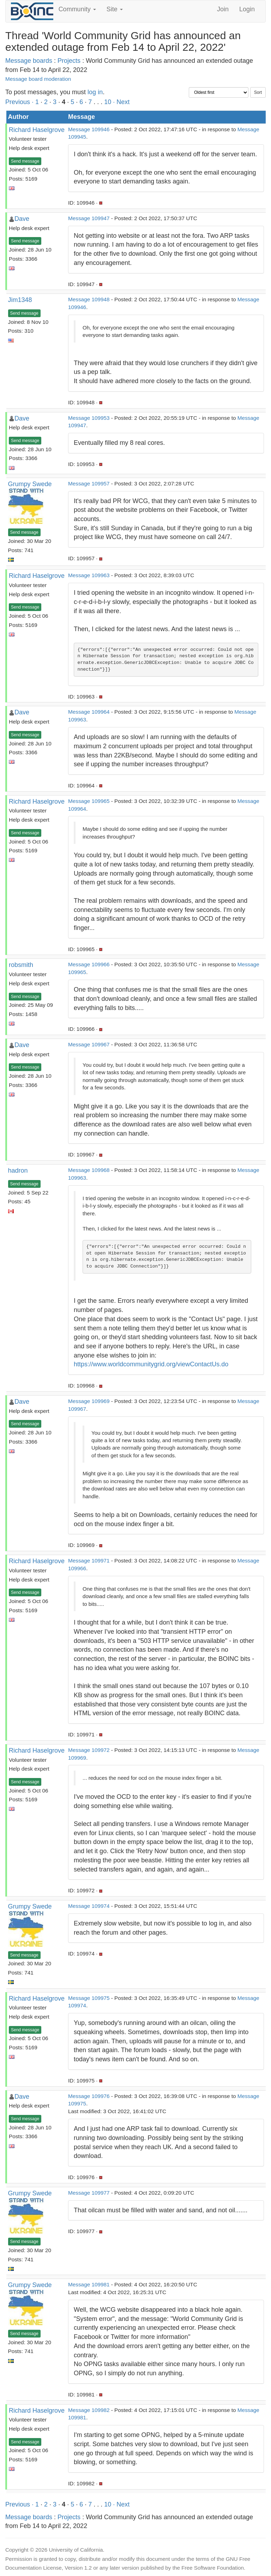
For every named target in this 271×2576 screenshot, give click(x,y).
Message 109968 (88, 1170)
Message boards (28, 60)
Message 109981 (88, 2284)
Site (115, 9)
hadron (18, 1170)
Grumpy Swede (30, 484)
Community (77, 9)
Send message (25, 161)
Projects (69, 60)
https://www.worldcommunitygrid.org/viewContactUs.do (151, 1364)
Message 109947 (88, 218)
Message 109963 (88, 575)
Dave (21, 218)
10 (107, 101)
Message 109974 (88, 1906)
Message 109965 (88, 801)
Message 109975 (88, 1998)
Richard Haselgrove (37, 129)
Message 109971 (88, 1561)
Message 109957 (88, 483)
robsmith (21, 964)
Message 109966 (88, 964)
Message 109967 (88, 1044)
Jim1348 (20, 299)
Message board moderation (38, 79)
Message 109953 (88, 418)
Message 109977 (88, 2193)
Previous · (20, 101)
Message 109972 (88, 1750)
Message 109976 (88, 2096)
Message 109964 (88, 712)
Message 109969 (88, 1401)
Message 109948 (88, 299)
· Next (121, 101)
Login (247, 9)
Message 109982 (88, 2410)
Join (223, 9)
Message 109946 (88, 129)
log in (95, 92)
